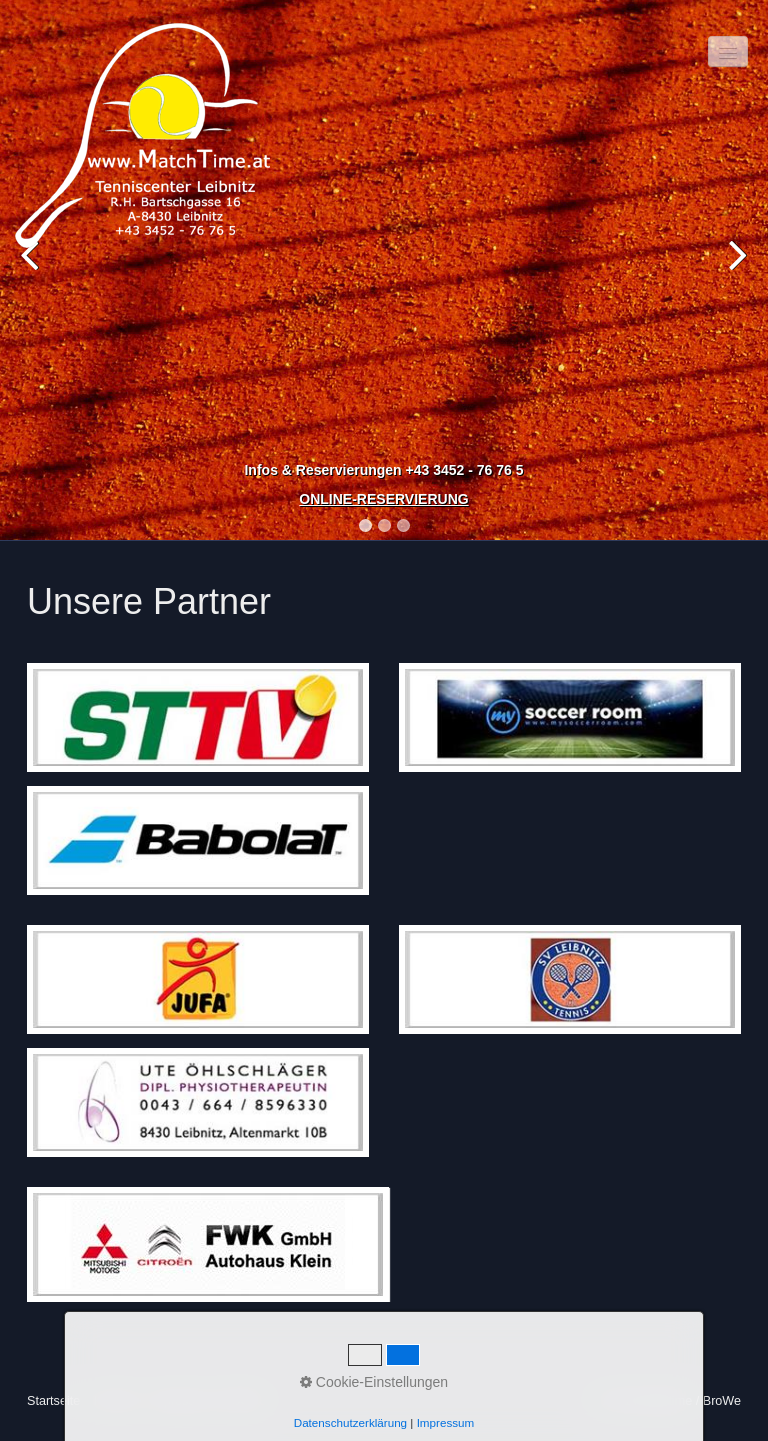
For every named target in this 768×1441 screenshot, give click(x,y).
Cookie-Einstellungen (374, 1382)
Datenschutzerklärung (350, 1422)
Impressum (446, 1422)
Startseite (53, 1401)
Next (733, 274)
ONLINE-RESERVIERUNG (383, 499)
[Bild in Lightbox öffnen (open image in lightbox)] (198, 717)
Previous (35, 274)
